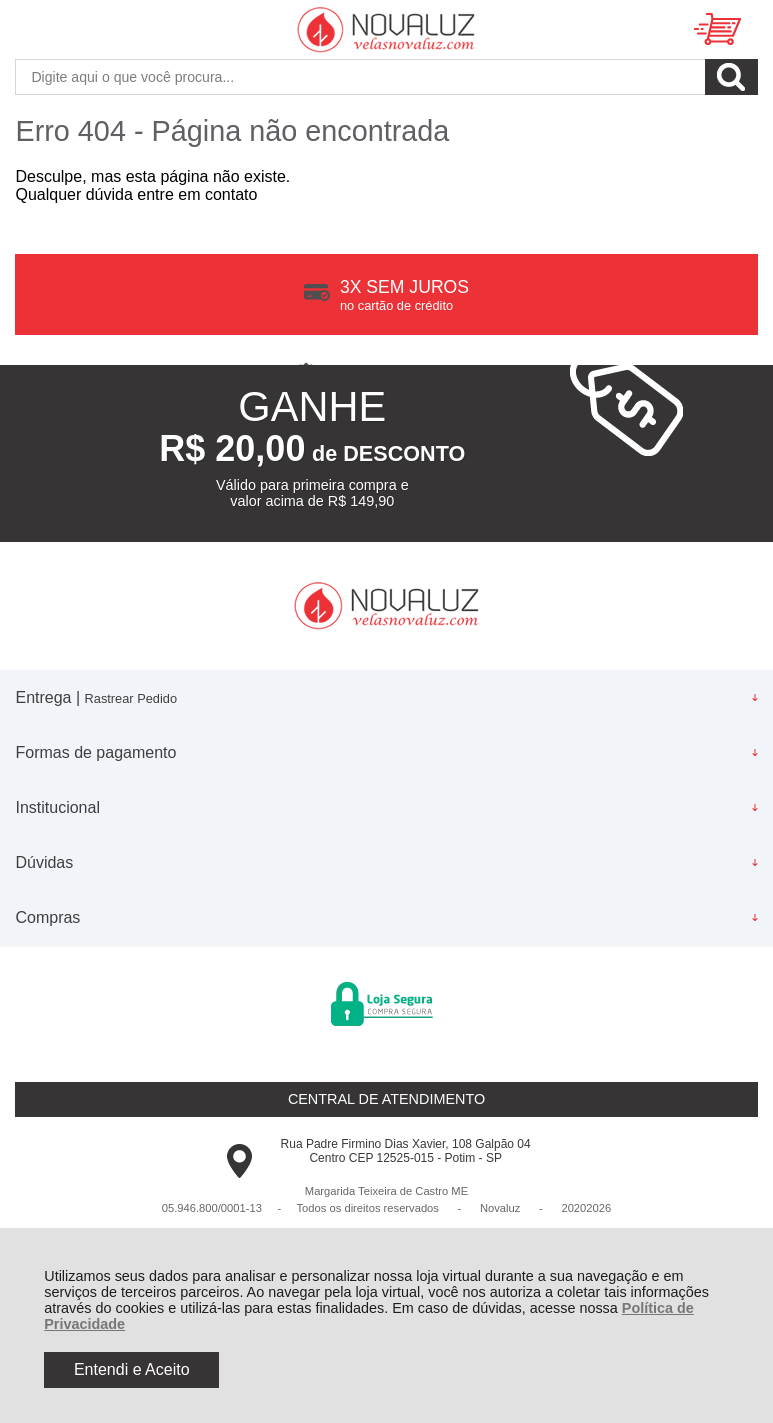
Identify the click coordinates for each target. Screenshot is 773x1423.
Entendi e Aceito (132, 1369)
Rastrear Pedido (131, 698)
